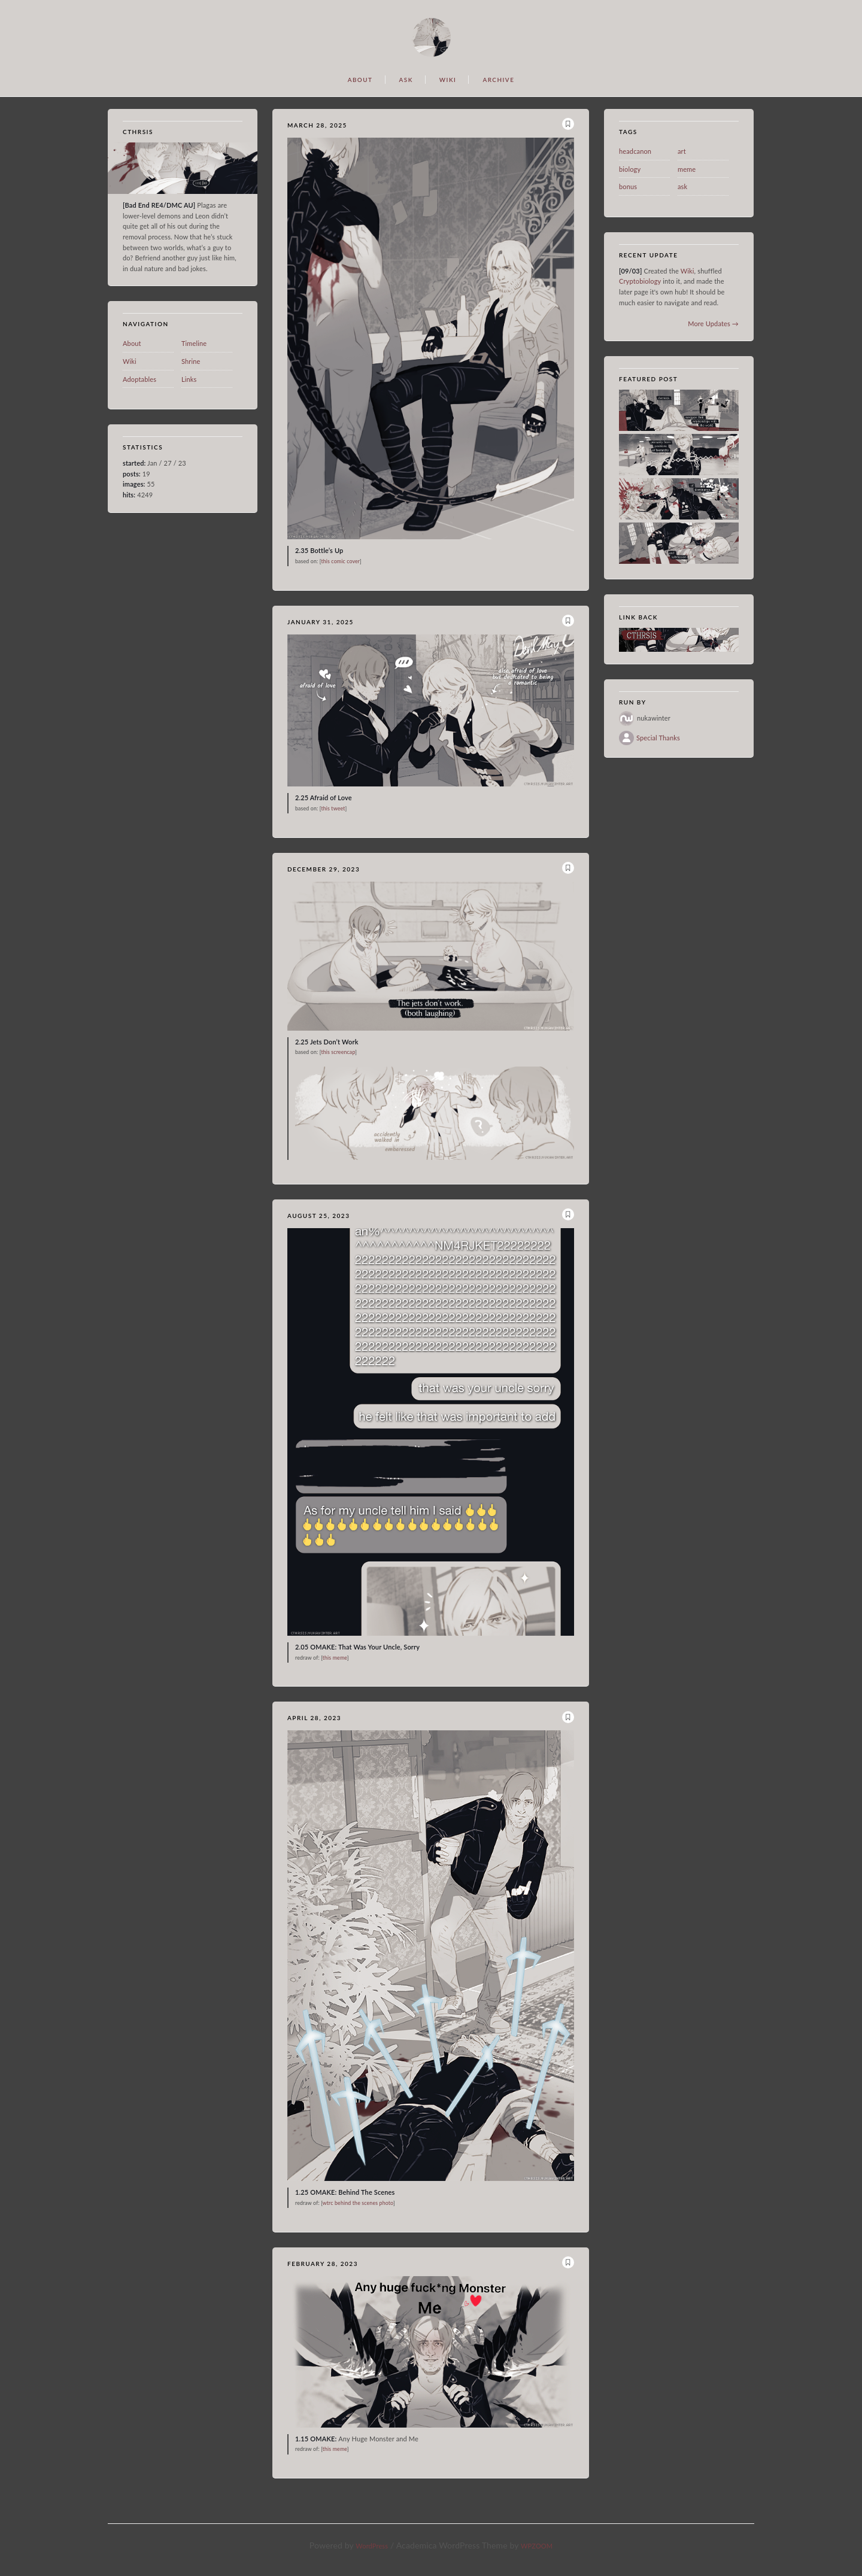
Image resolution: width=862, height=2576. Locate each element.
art (682, 151)
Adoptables (139, 379)
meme (687, 169)
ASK (405, 79)
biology (630, 169)
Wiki (129, 361)
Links (189, 379)
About (132, 343)
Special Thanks (658, 738)
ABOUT (360, 79)
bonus (628, 186)
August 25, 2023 (318, 1215)
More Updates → (713, 323)
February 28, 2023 (322, 2263)
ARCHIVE (498, 79)
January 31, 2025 (320, 621)
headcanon (635, 151)
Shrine (191, 361)
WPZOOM (537, 2546)
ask (682, 186)
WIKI (448, 79)
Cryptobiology (641, 281)
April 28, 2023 (314, 1717)
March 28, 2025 (317, 125)
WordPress (372, 2546)
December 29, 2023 (323, 869)
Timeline (194, 343)
